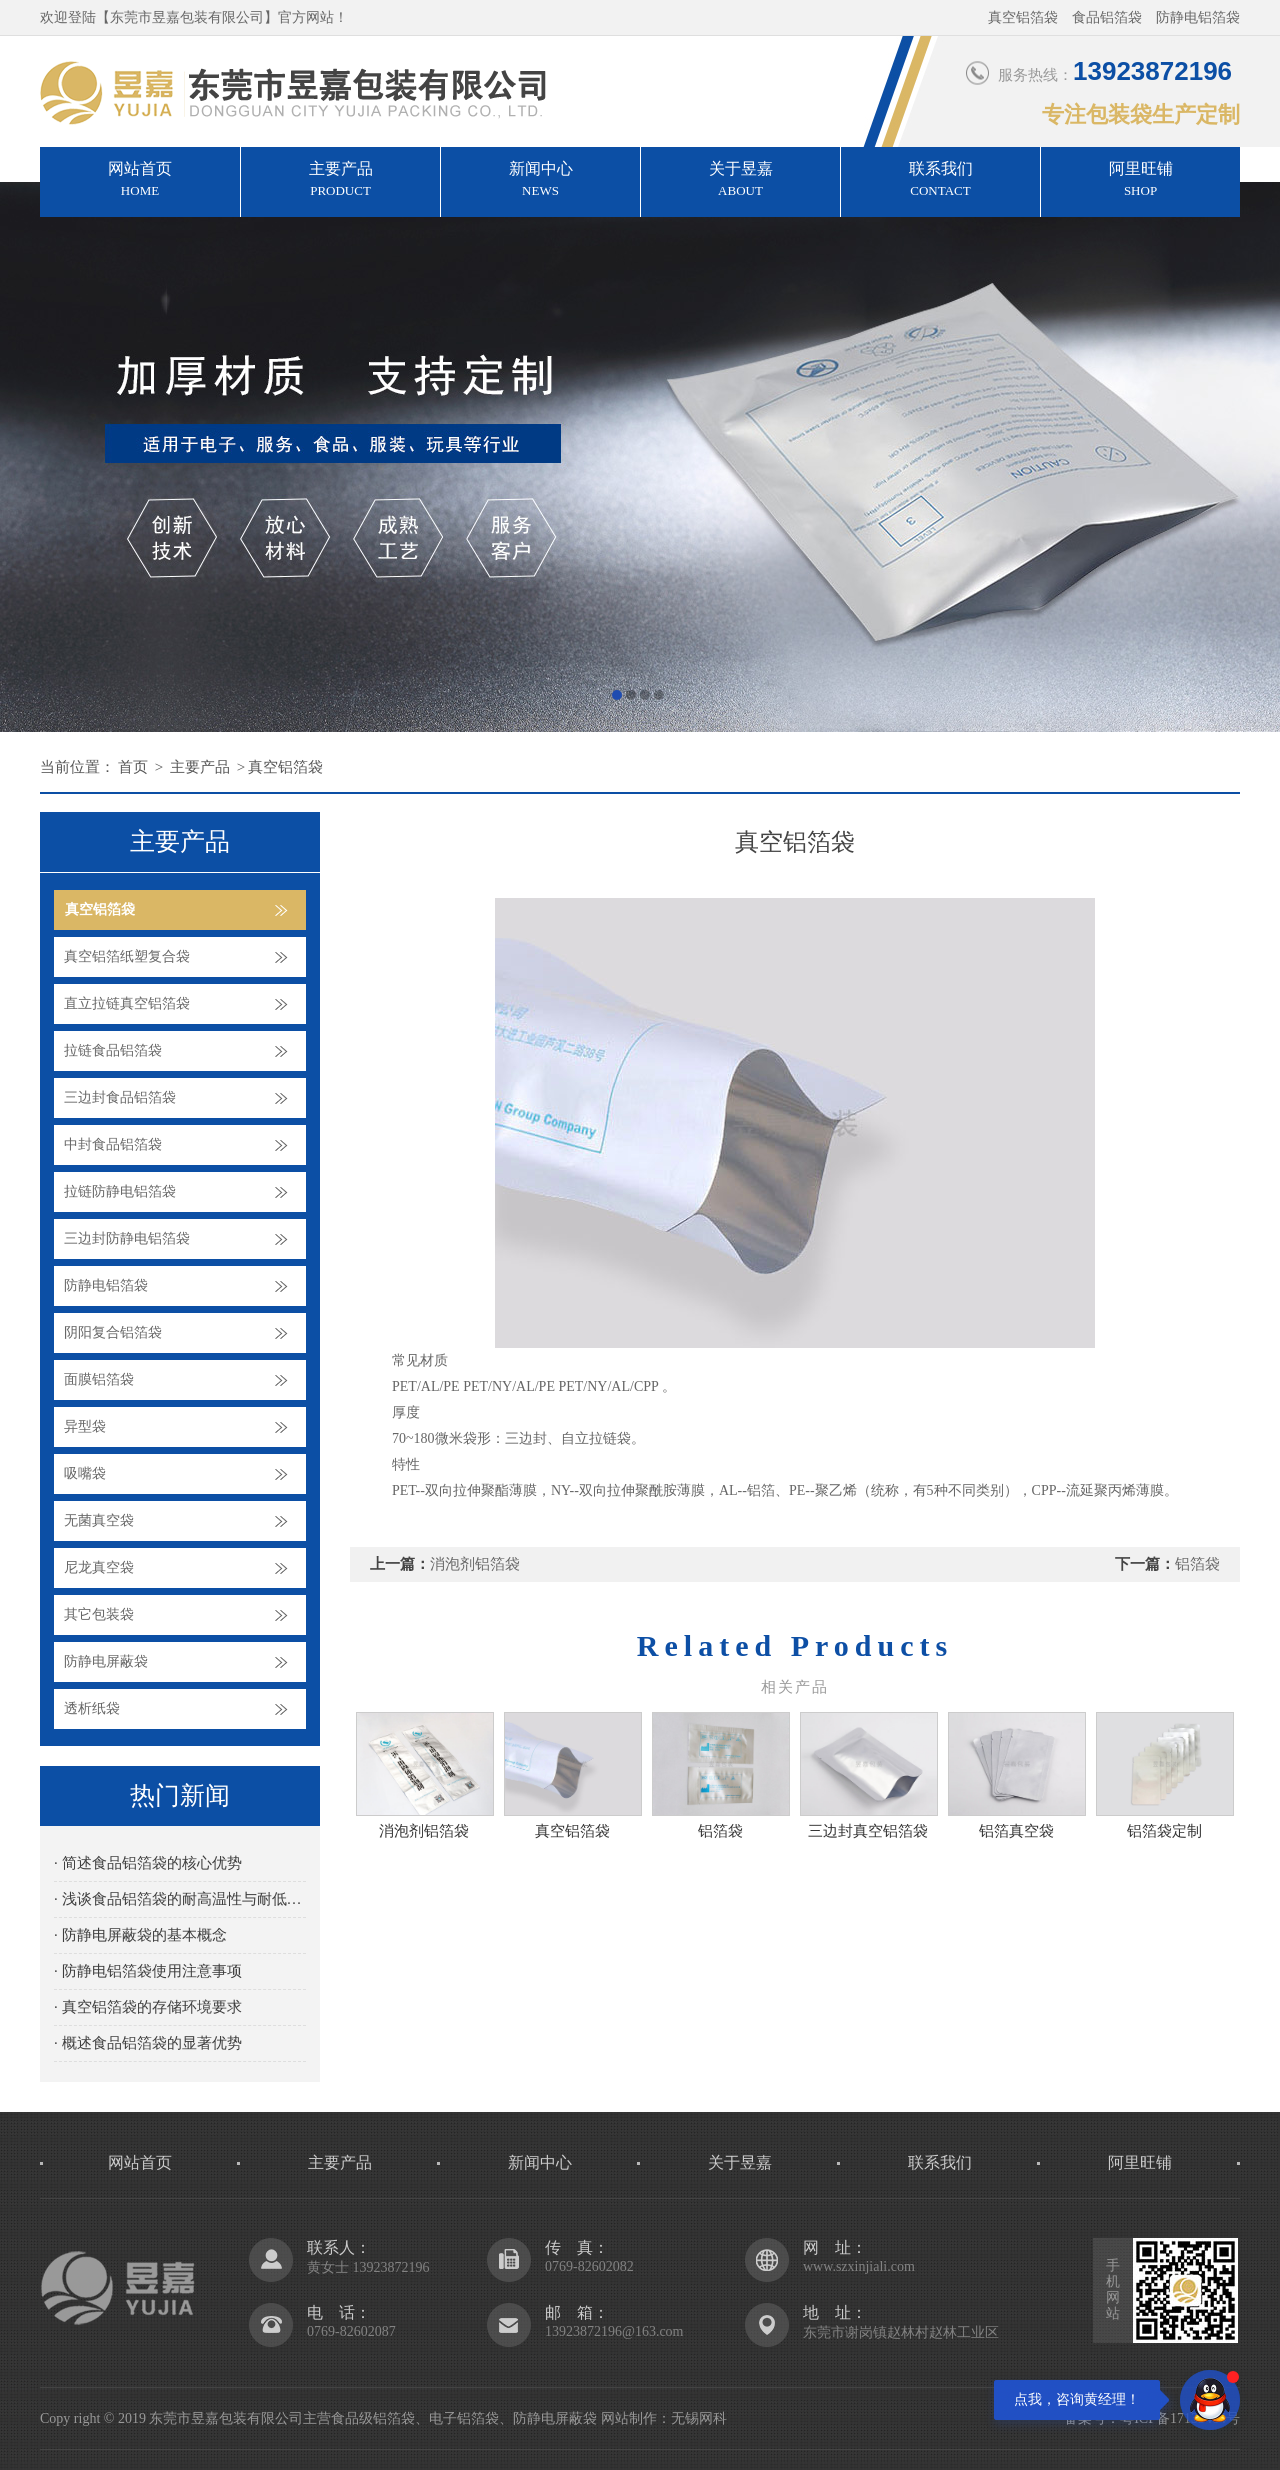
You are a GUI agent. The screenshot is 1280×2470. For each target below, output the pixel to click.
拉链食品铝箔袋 (113, 1050)
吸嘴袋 (85, 1473)
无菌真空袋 (99, 1520)
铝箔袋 (1197, 1564)
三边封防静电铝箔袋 (127, 1238)
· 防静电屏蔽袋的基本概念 (140, 1935)
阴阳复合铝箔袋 (113, 1332)
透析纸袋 (92, 1708)
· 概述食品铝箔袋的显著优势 (148, 2043)
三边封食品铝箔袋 (120, 1097)
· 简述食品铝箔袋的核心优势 (148, 1863)
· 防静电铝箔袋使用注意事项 (148, 1971)
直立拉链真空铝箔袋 (127, 1003)
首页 (133, 767)
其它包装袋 (99, 1614)
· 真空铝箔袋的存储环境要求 (148, 2007)
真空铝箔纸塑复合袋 (127, 956)
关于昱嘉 (740, 181)
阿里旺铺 (1140, 181)
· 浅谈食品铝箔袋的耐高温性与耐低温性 (180, 1899)
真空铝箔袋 (285, 767)
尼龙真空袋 (99, 1567)
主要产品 (340, 181)
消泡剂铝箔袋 (475, 1564)
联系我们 (940, 181)
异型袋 (85, 1426)
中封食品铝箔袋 (113, 1144)
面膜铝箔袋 (99, 1379)
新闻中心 (540, 181)
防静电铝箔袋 (106, 1285)
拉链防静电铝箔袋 (120, 1191)
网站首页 (140, 181)
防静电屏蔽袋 (106, 1661)
